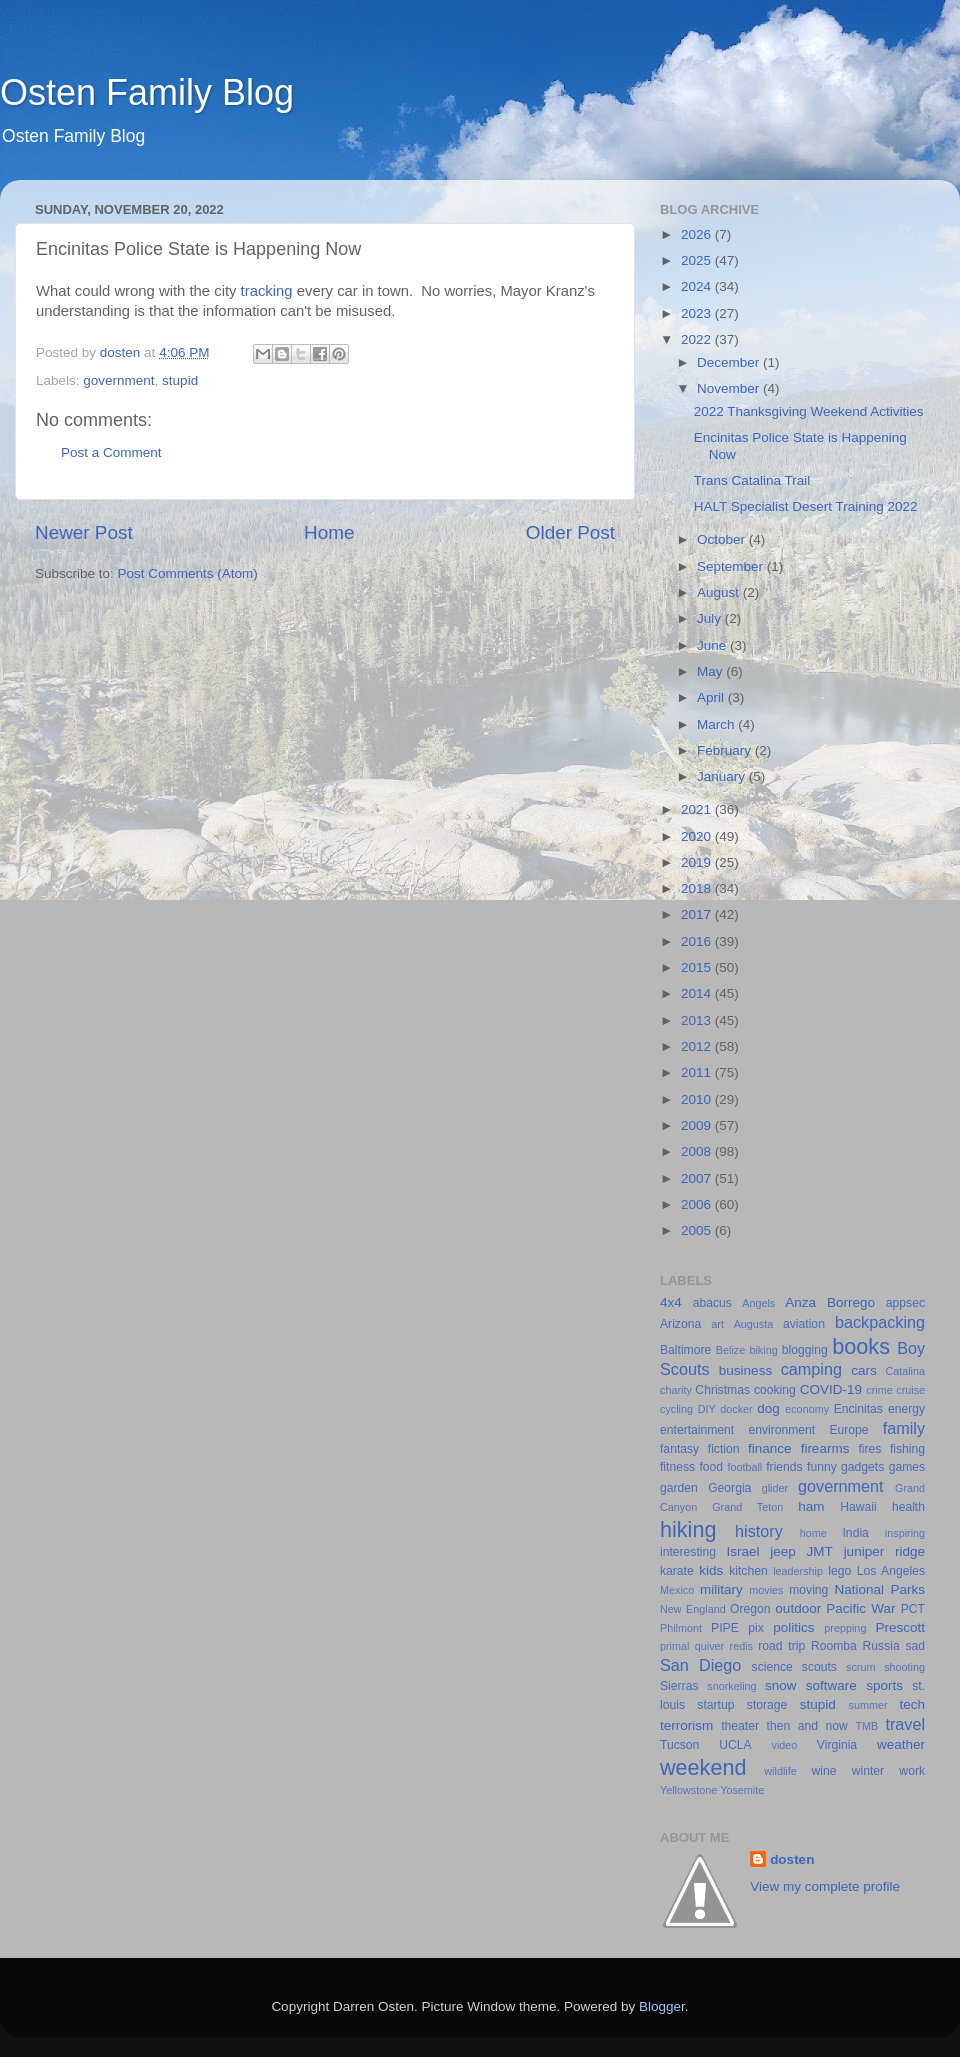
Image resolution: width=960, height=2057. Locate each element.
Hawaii (858, 1507)
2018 (698, 888)
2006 (698, 1204)
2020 (698, 836)
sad (915, 1646)
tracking (267, 291)
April (712, 697)
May (711, 671)
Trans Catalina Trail (752, 480)
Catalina (905, 1371)
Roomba (834, 1646)
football (744, 1467)
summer (868, 1705)
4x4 (671, 1302)
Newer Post (84, 532)
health (908, 1507)
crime (879, 1390)
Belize (730, 1350)
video (785, 1745)
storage (767, 1705)
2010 (698, 1099)
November (730, 388)
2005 (698, 1230)
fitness (677, 1467)
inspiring (905, 1533)
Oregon (750, 1609)
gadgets (862, 1467)
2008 (698, 1151)
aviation (804, 1324)
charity (676, 1390)
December (730, 362)
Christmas (722, 1390)
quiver (709, 1646)
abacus (712, 1303)
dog (768, 1408)
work (912, 1771)
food (711, 1467)
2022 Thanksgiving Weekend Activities (809, 411)
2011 (698, 1072)
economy (807, 1409)
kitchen (748, 1571)
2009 (698, 1125)
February (726, 750)
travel (905, 1724)
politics (793, 1627)
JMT (820, 1551)
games (907, 1467)
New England (693, 1609)
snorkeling (731, 1686)
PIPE (725, 1628)
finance (770, 1448)
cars (864, 1370)
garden (679, 1488)
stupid (180, 380)
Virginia (837, 1745)
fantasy (679, 1449)
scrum (860, 1667)
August (720, 592)
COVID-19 (831, 1389)
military (721, 1589)
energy (906, 1409)
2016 (698, 941)
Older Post (570, 532)
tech (913, 1704)
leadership (798, 1571)
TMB (866, 1726)
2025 (698, 260)
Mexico (677, 1590)
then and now (807, 1726)
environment (781, 1430)
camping (811, 1369)
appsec (905, 1303)
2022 (698, 339)
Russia (881, 1646)
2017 (698, 914)
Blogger (662, 2006)
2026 (698, 234)
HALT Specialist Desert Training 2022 (806, 506)
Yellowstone (688, 1790)
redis (741, 1646)
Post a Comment (111, 452)
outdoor (798, 1608)
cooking (775, 1390)
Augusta (754, 1324)
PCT (913, 1609)
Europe (848, 1430)
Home (329, 532)
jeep (783, 1551)
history (759, 1531)
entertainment (697, 1430)
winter (868, 1771)
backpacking (880, 1322)
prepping (845, 1628)
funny (822, 1467)
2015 (698, 967)
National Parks (879, 1589)
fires (869, 1449)
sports (884, 1685)
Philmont (681, 1628)
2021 (698, 809)
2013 (698, 1020)
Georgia (729, 1488)
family (904, 1428)
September (732, 566)
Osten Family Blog (147, 92)
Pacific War (860, 1608)
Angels (758, 1303)
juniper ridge (884, 1551)
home (813, 1533)
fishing (907, 1449)
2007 (698, 1178)
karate (677, 1571)
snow (781, 1685)
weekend (703, 1767)
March (717, 724)
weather (901, 1744)
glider (775, 1488)
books (861, 1346)
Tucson (679, 1745)
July (711, 618)
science (772, 1667)
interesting (688, 1552)
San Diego (700, 1665)
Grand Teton (747, 1507)
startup (715, 1705)
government (118, 380)
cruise (910, 1390)
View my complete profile (825, 1886)
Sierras (679, 1686)
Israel (742, 1551)
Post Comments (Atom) (188, 573)
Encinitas (858, 1409)
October (723, 539)
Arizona (680, 1324)
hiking (688, 1529)
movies (766, 1590)
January (723, 776)
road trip (781, 1646)
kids (711, 1570)
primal (674, 1646)
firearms (825, 1448)
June (713, 645)
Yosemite (742, 1790)
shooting (904, 1667)
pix (756, 1628)
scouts (819, 1667)
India (856, 1533)
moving (808, 1590)
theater (740, 1726)
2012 (698, 1046)
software (831, 1685)
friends (784, 1467)
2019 (698, 862)
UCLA (735, 1745)
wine (824, 1771)
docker (736, 1409)
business (745, 1370)
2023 (698, 313)
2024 (698, 286)
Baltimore (685, 1350)
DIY (707, 1409)
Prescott (900, 1627)
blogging (805, 1350)
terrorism (686, 1725)
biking (763, 1350)
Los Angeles (891, 1571)
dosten (792, 1859)
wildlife (780, 1771)
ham (811, 1506)
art (717, 1324)
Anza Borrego (830, 1302)
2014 (698, 993)
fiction (724, 1449)
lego (839, 1571)
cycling (676, 1409)
